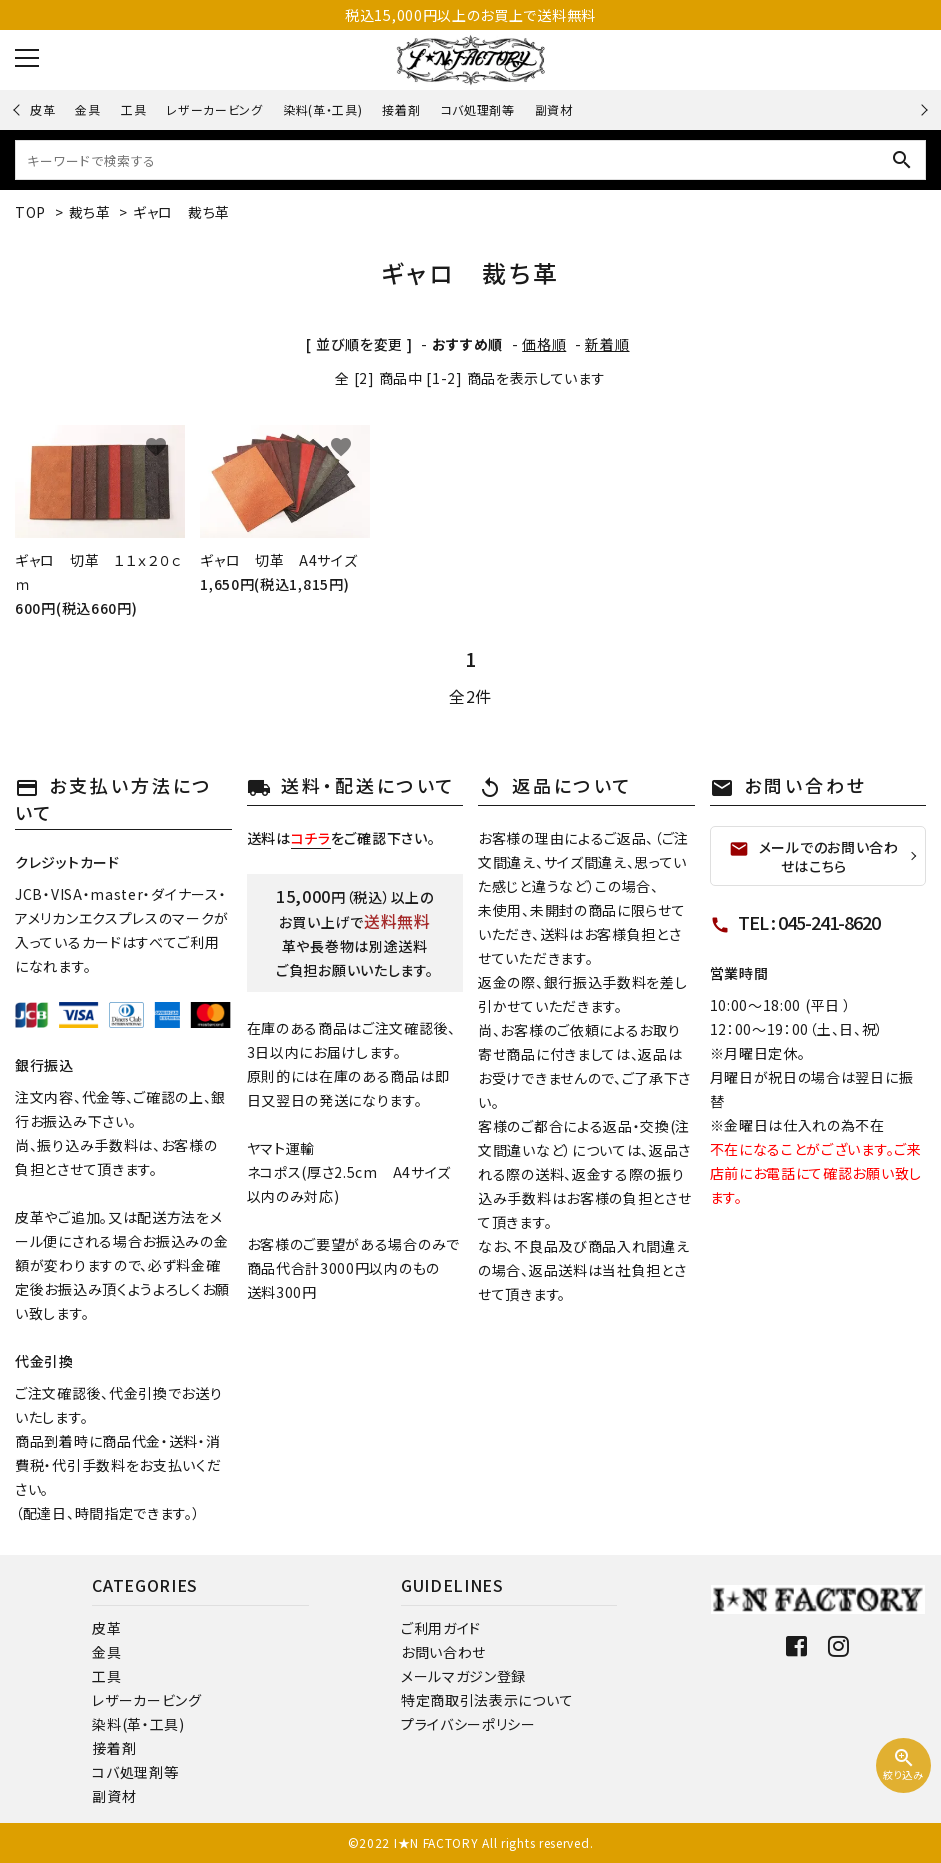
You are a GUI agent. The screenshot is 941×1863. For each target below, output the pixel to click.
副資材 (554, 109)
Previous (18, 109)
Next (921, 109)
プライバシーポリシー (468, 1724)
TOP (30, 212)
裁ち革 (90, 212)
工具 (133, 109)
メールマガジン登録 (463, 1676)
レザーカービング (214, 109)
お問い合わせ (443, 1652)
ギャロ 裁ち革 (181, 212)
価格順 (544, 344)
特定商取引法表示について (487, 1700)
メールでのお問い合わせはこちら (814, 856)
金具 (87, 109)
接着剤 (401, 109)
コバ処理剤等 (478, 109)
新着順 (607, 344)
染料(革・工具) (323, 109)
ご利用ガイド (441, 1628)
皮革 (42, 109)
